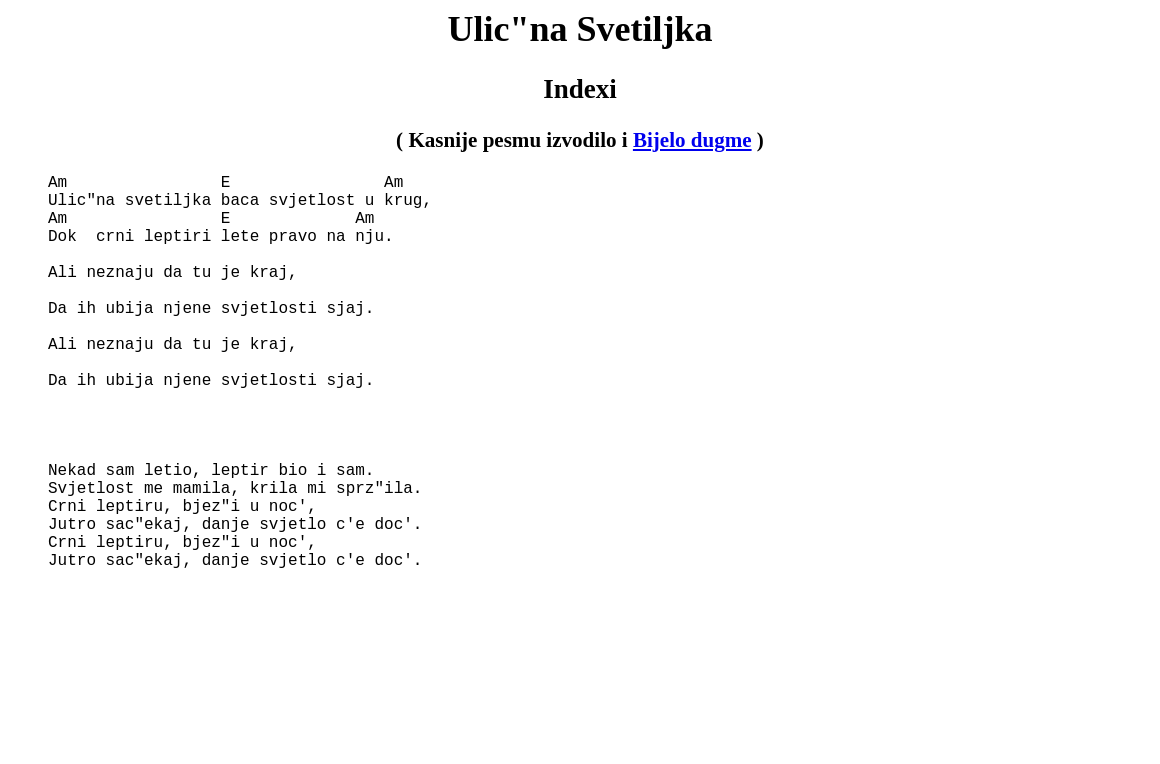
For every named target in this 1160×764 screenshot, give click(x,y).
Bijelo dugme (692, 140)
